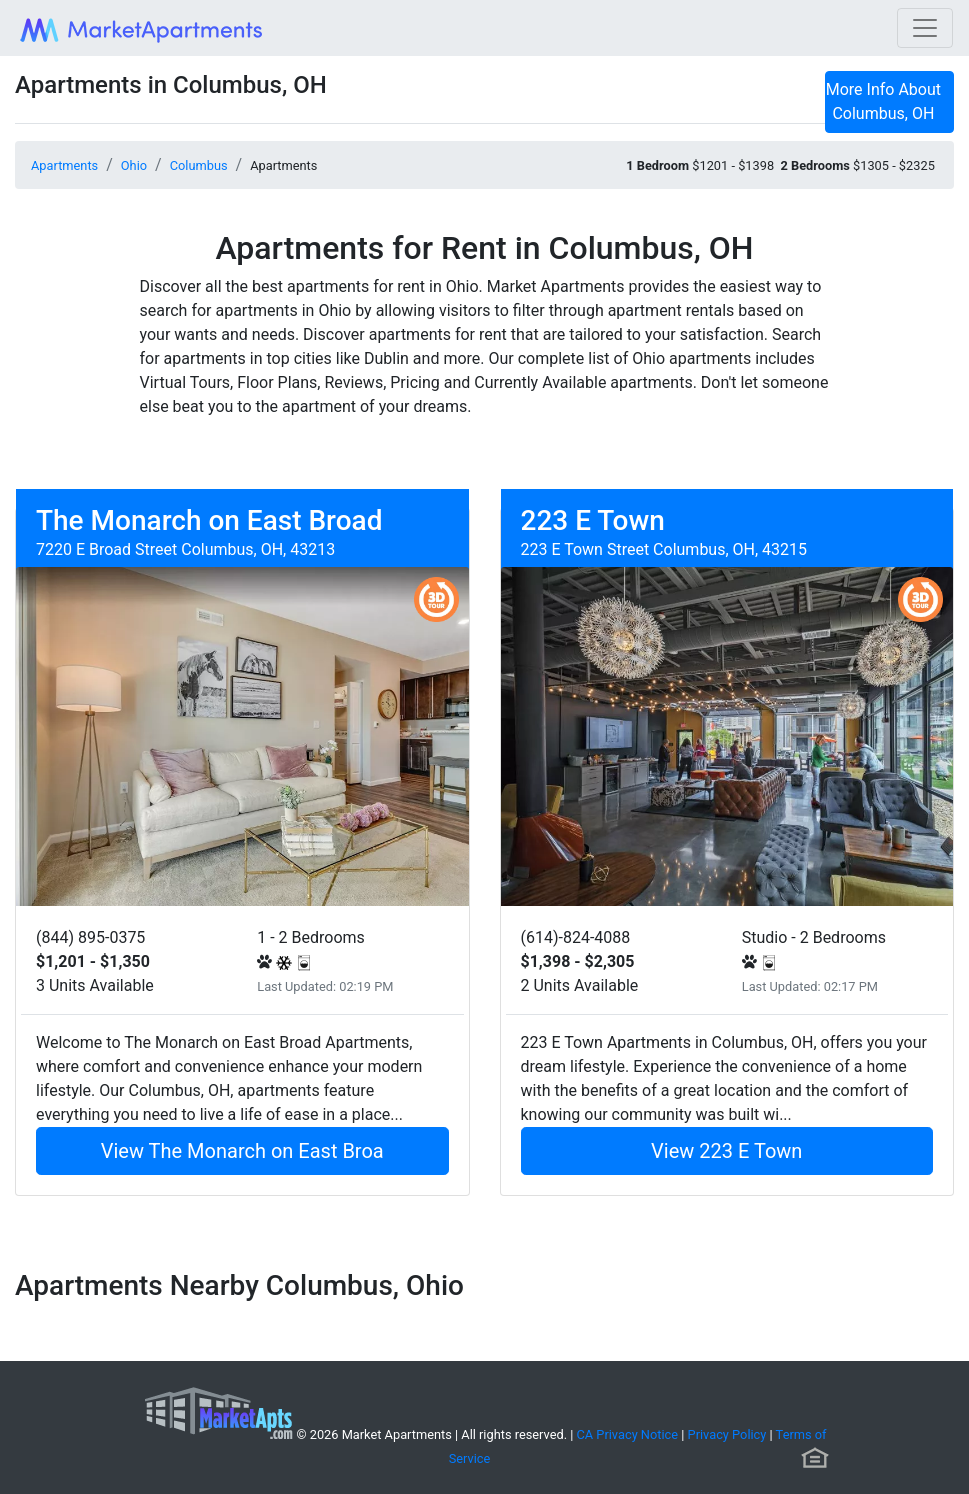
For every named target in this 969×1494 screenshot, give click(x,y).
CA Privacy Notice (628, 1434)
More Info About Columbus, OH (883, 101)
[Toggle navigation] (925, 28)
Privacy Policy (727, 1434)
